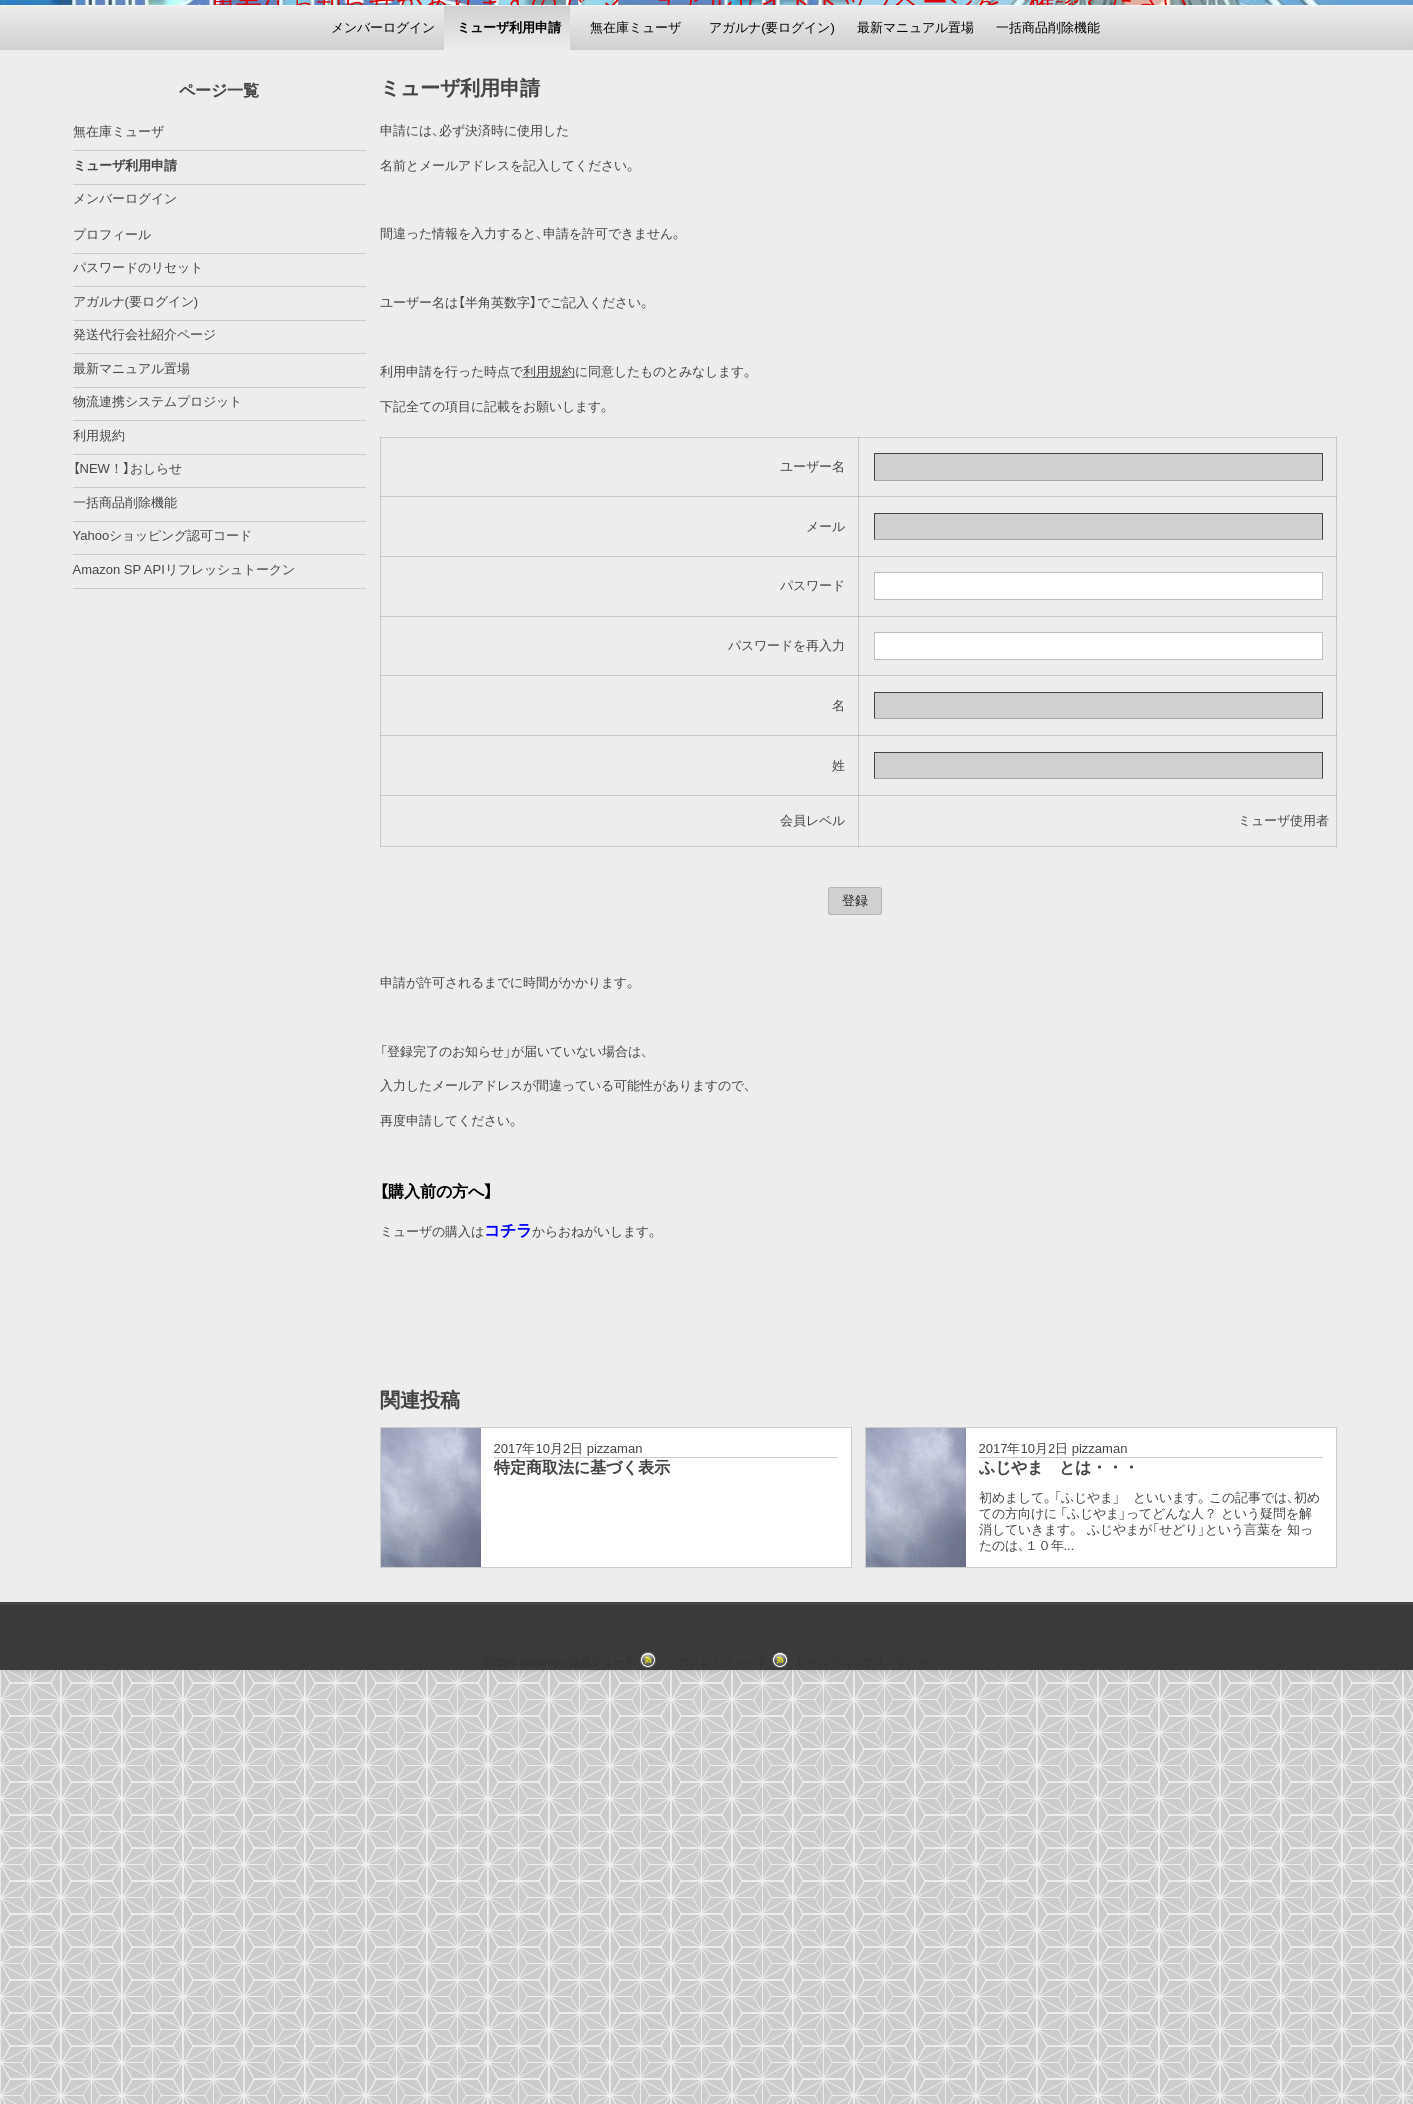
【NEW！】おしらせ (127, 892)
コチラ (508, 1654)
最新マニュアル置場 (915, 450)
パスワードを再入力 (786, 1069)
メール (825, 949)
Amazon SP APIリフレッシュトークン (184, 992)
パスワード (812, 1009)
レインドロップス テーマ (863, 2086)
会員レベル (812, 1244)
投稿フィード (602, 2086)
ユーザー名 (812, 890)
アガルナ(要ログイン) (772, 450)
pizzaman (615, 1872)
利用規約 (549, 795)
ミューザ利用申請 (509, 450)
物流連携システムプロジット (157, 825)
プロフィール (112, 657)
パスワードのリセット (138, 691)
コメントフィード (723, 2086)
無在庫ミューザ (635, 450)
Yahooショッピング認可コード (163, 959)
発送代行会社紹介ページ (144, 758)
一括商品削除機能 (1048, 450)
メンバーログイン (383, 450)
